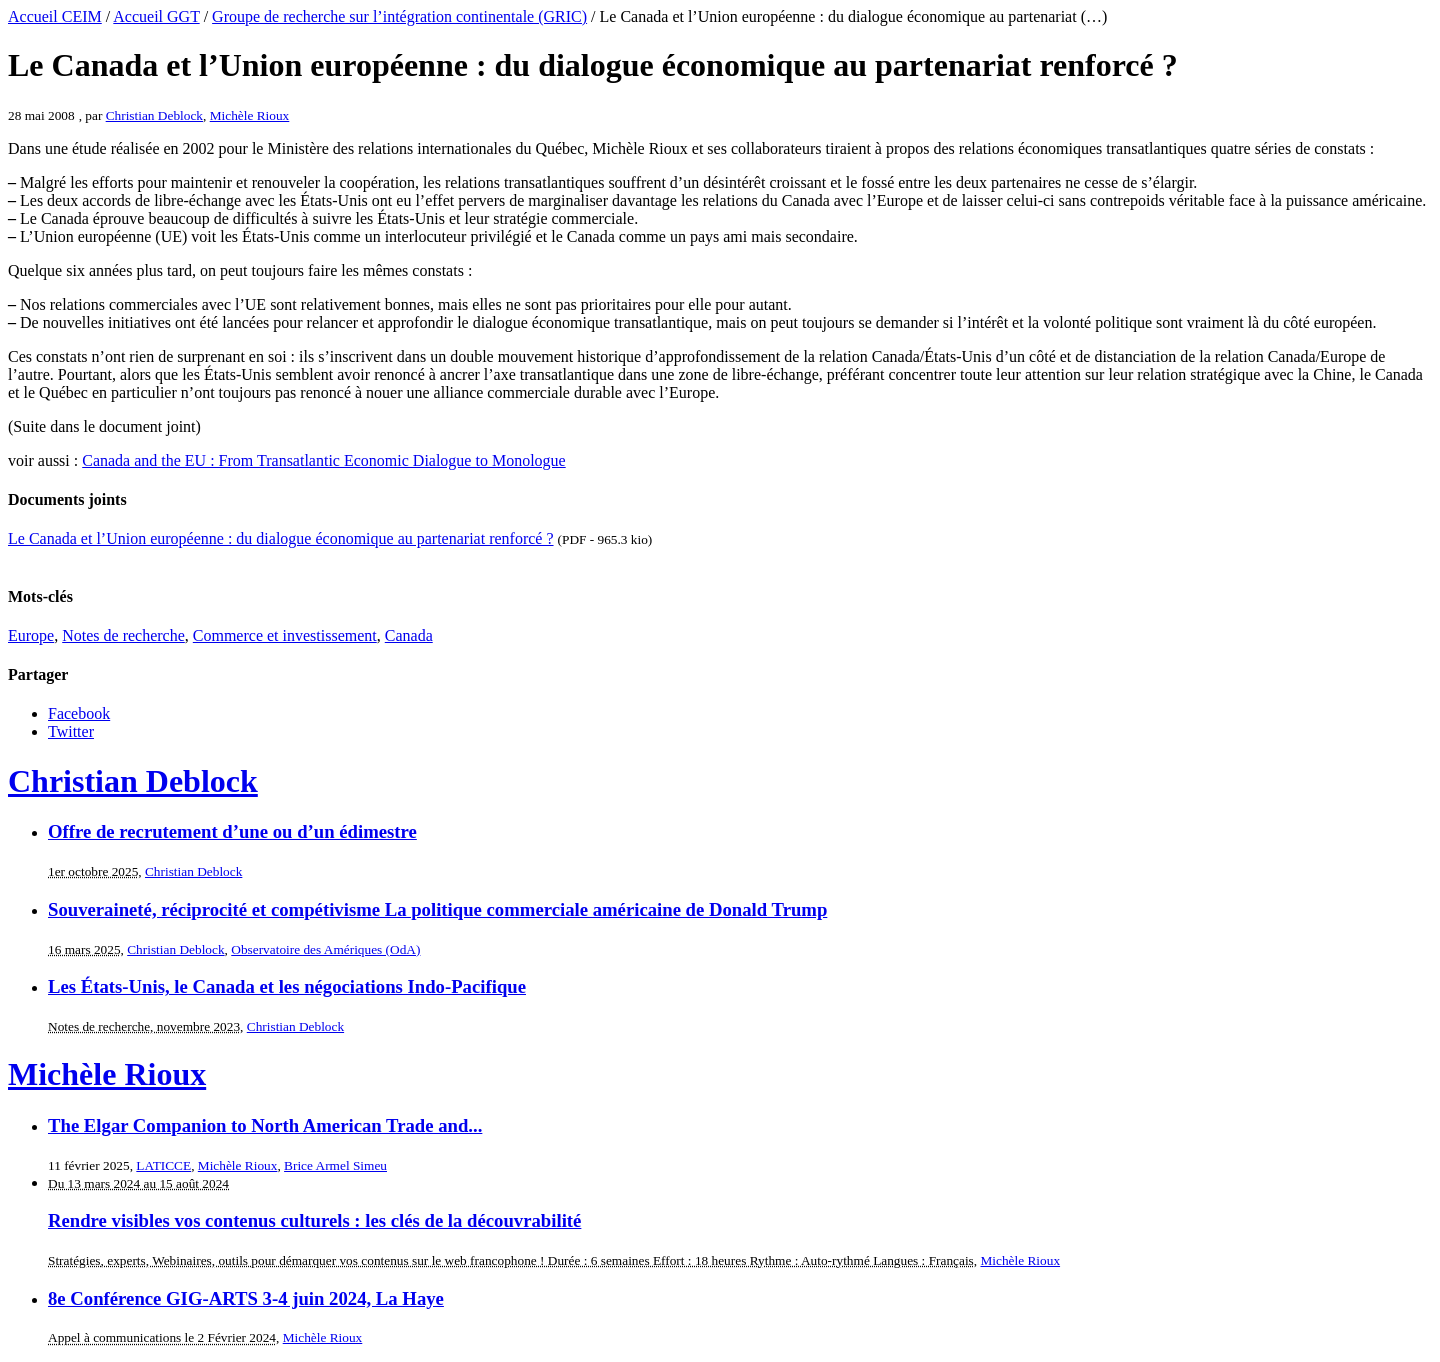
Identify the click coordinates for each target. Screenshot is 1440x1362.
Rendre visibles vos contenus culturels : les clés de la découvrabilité (314, 1220)
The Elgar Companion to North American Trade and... (265, 1125)
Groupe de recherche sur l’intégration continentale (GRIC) (399, 16)
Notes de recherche (123, 635)
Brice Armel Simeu (335, 1165)
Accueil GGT (156, 16)
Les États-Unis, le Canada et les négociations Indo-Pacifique (287, 986)
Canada (409, 635)
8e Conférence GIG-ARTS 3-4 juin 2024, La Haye (246, 1298)
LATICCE (163, 1165)
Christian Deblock (154, 115)
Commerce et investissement (285, 635)
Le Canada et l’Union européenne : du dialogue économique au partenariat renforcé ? (281, 538)
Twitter (71, 731)
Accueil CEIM (55, 16)
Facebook (79, 713)
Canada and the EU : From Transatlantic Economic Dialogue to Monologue (323, 460)
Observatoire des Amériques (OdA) (325, 949)
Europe (31, 635)
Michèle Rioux (250, 115)
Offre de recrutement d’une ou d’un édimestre (232, 831)
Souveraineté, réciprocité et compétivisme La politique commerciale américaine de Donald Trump (437, 909)
